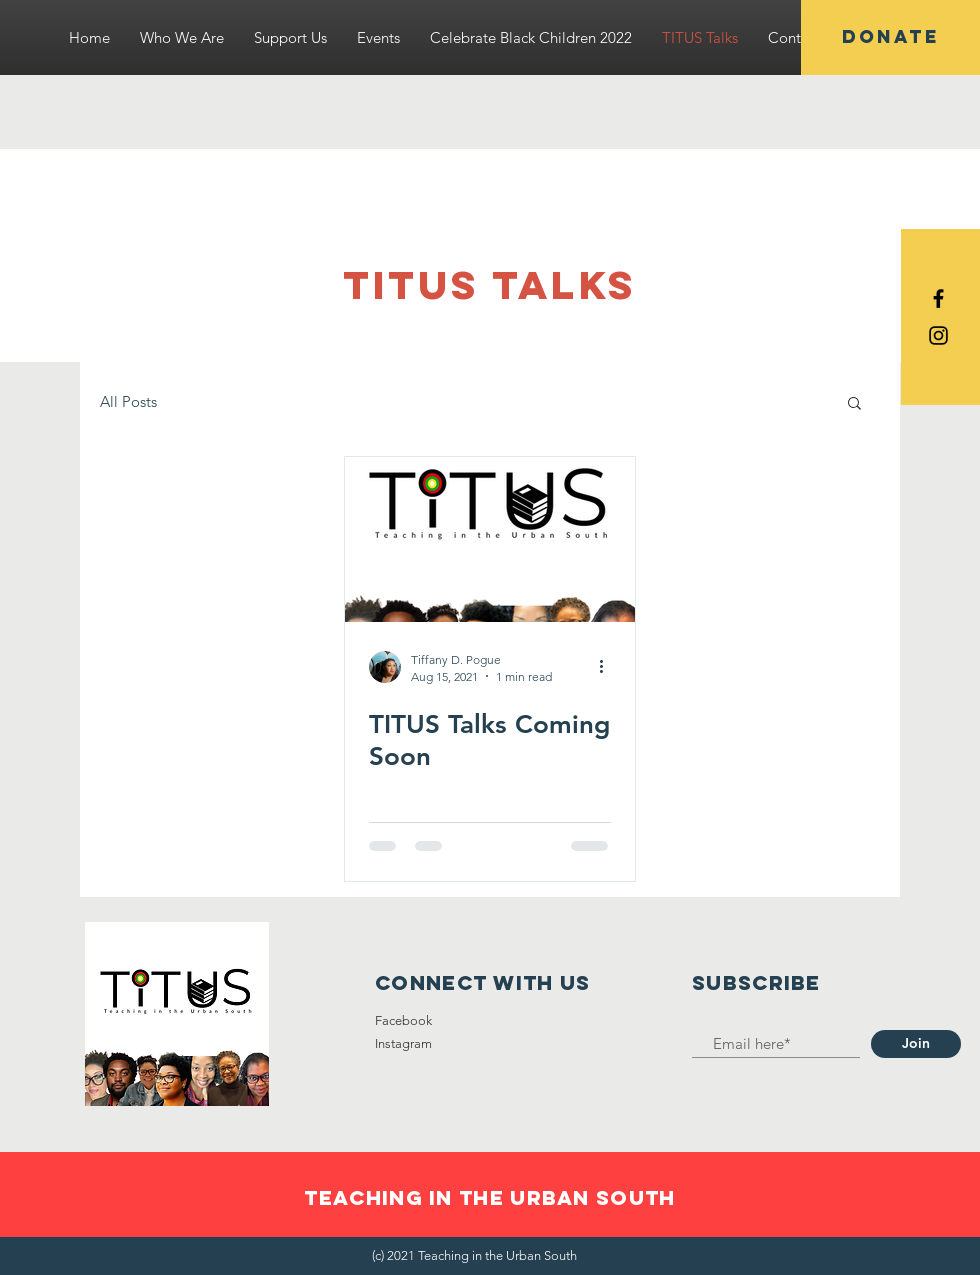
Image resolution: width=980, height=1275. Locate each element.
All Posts (128, 401)
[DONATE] (890, 37)
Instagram (403, 1043)
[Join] (916, 1044)
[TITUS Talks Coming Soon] (490, 539)
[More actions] (608, 667)
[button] (854, 404)
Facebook (403, 1020)
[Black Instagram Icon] (938, 335)
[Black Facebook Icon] (938, 298)
